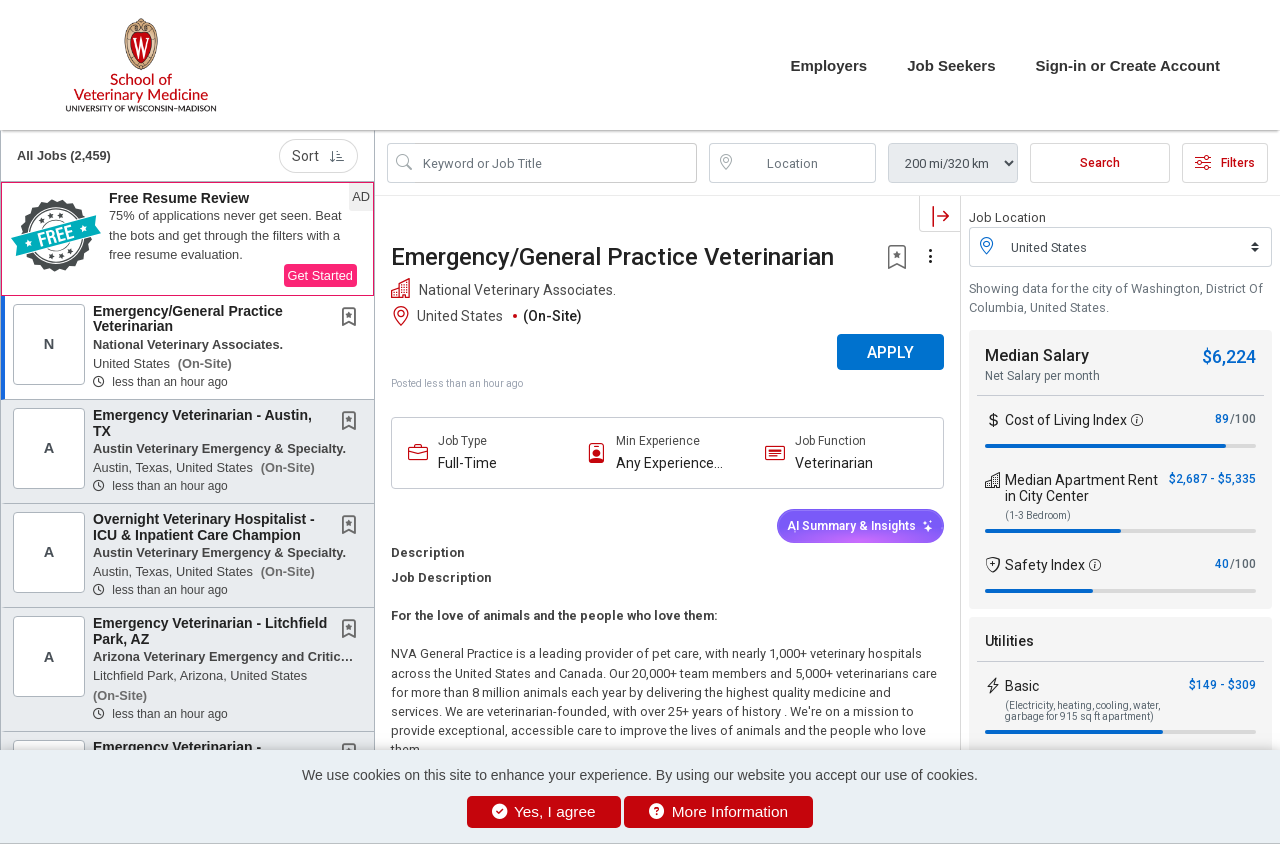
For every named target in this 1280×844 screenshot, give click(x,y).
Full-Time (467, 463)
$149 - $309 (1222, 685)
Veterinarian (834, 463)
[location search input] (807, 163)
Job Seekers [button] (951, 65)
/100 (1243, 419)
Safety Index (1045, 565)
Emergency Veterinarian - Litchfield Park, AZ (210, 630)
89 (1222, 419)
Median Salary (1037, 355)
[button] (187, 239)
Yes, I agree (544, 811)
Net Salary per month (1042, 376)
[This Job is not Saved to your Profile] (353, 319)
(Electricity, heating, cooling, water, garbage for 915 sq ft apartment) (1082, 711)
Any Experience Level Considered (670, 463)
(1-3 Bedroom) (1038, 515)
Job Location (1007, 217)
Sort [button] (318, 156)
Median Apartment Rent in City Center (1081, 488)
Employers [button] (828, 65)
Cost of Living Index (1066, 420)
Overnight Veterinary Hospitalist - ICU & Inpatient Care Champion (204, 526)
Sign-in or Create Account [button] (1128, 65)
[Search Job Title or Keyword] (556, 163)
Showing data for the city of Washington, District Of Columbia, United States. (1116, 298)
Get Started (320, 275)
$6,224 (1229, 356)
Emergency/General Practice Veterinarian (188, 318)
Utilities (1009, 641)
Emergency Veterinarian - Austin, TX (202, 422)
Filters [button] (1225, 163)
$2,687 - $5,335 (1212, 479)
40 (1222, 564)
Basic (1022, 686)
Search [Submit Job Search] (1100, 163)
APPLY (890, 352)
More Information (718, 811)
